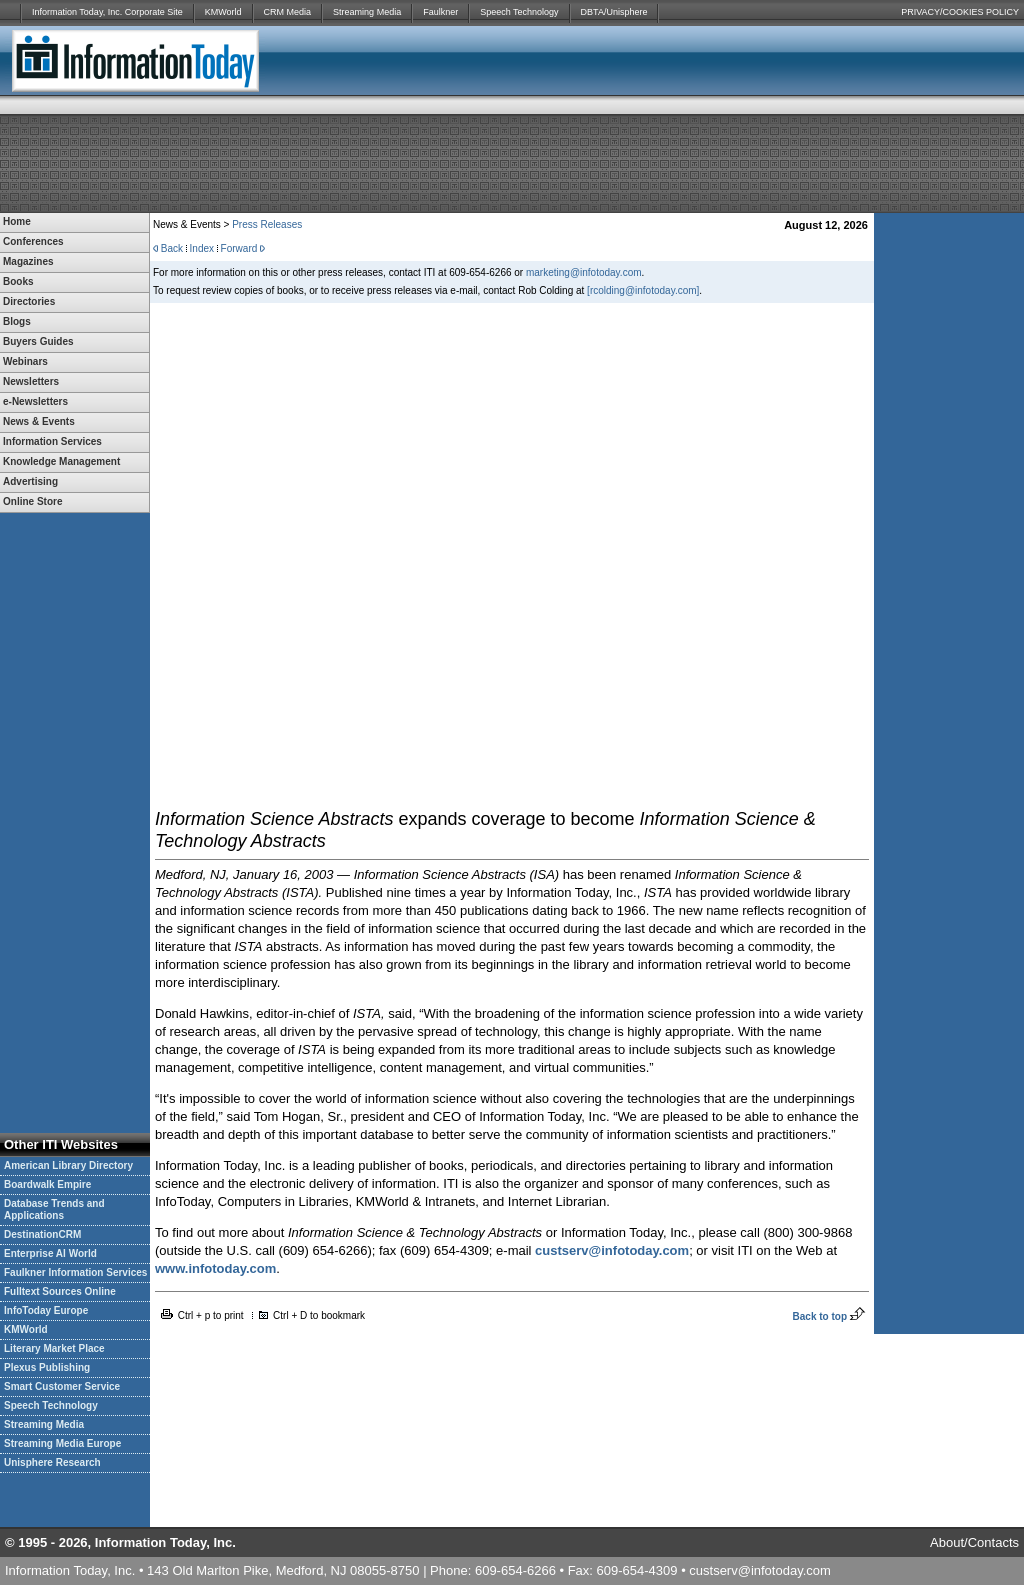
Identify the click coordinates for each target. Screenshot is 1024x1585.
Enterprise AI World (50, 1253)
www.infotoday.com (215, 1268)
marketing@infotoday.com (584, 272)
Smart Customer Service (62, 1386)
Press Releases (267, 224)
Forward (239, 248)
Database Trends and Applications (54, 1209)
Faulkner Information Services (75, 1272)
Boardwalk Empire (47, 1184)
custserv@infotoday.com (612, 1250)
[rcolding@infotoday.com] (643, 290)
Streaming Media (367, 12)
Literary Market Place (54, 1348)
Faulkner (440, 12)
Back (172, 248)
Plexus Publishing (47, 1367)
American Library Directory (68, 1165)
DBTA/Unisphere (614, 12)
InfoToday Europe (46, 1310)
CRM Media (288, 12)
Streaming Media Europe (62, 1443)
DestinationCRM (42, 1234)
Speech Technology (519, 12)
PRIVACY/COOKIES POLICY (960, 12)
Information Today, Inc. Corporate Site (107, 12)
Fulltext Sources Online (60, 1291)
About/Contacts (974, 1542)
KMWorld (223, 12)
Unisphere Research (52, 1462)
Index (202, 248)
